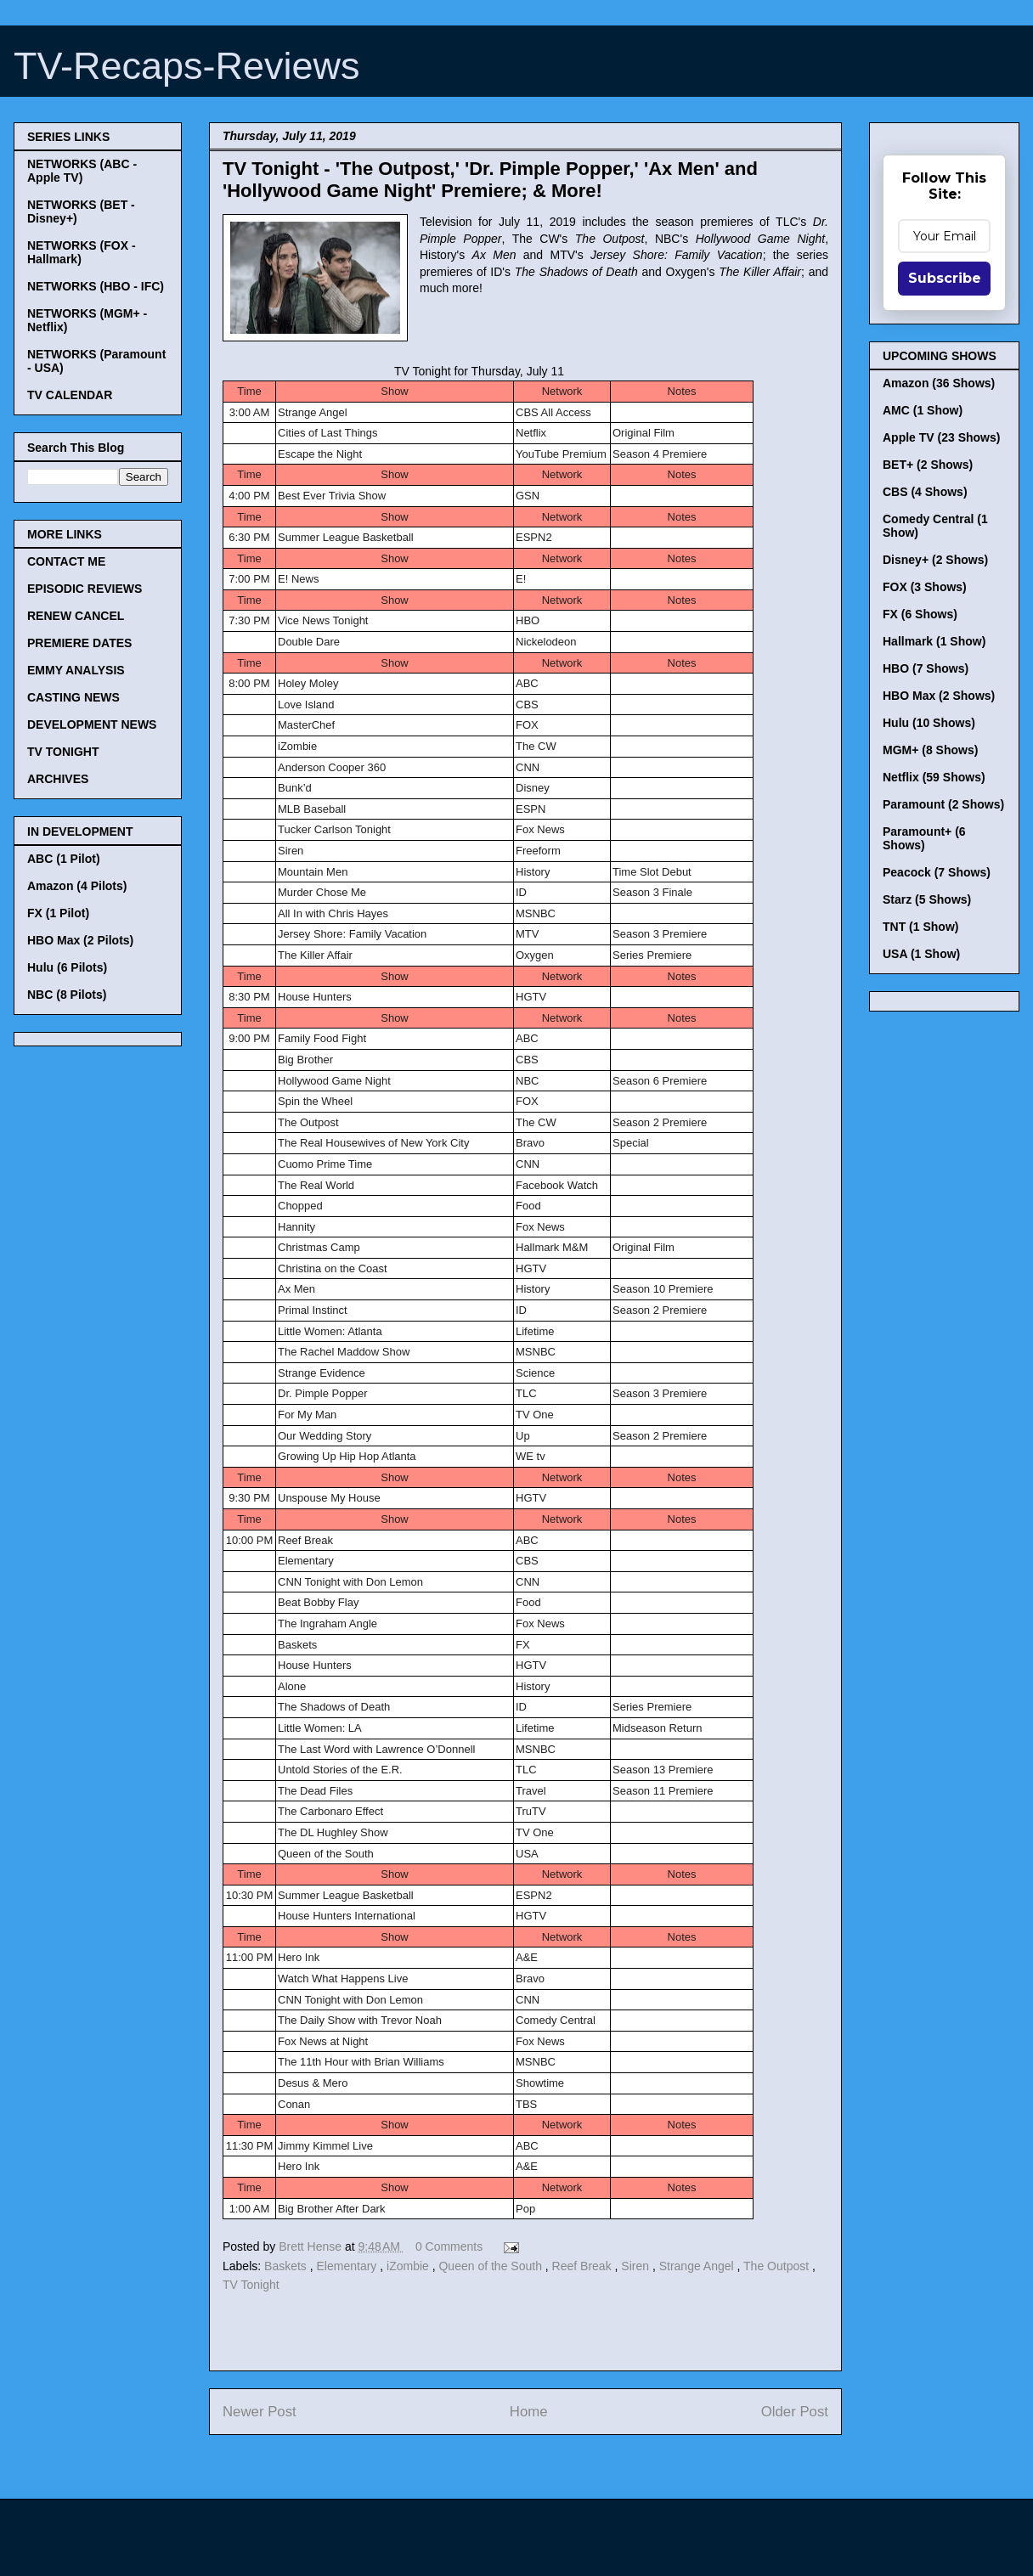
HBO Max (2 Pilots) (80, 940)
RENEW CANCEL (75, 616)
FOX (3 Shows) (925, 587)
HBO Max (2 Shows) (939, 695)
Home (529, 2412)
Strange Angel (698, 2266)
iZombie (409, 2266)
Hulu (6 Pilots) (67, 967)
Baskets (287, 2266)
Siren (636, 2266)
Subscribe (944, 278)
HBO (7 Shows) (925, 668)
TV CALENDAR (69, 395)
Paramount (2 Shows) (943, 804)
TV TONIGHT (63, 751)
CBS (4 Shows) (925, 492)
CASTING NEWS (73, 697)
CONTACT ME (66, 561)
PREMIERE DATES (79, 643)
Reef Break (583, 2266)
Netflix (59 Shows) (934, 777)
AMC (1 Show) (922, 410)
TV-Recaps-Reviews (187, 65)
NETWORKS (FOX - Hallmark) (81, 252)
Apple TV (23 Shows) (941, 437)
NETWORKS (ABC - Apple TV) (82, 170)
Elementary (349, 2266)
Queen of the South (491, 2266)
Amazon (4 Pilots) (77, 886)
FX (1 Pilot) (58, 913)
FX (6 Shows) (920, 614)
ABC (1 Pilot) (63, 858)
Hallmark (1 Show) (934, 641)
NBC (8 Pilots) (66, 994)
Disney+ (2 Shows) (935, 559)
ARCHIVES (57, 779)
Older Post (794, 2412)
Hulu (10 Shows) (929, 723)
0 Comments (449, 2246)
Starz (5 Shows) (927, 899)
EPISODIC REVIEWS (84, 588)
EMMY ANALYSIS (76, 670)
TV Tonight (251, 2284)
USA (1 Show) (921, 954)
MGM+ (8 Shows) (930, 750)
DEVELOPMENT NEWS (91, 724)
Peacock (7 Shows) (937, 872)
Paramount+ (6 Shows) (924, 838)
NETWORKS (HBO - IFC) (95, 286)
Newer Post (259, 2412)
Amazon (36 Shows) (939, 383)
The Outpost (777, 2266)
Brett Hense (312, 2246)
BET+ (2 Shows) (928, 464)
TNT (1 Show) (920, 926)
